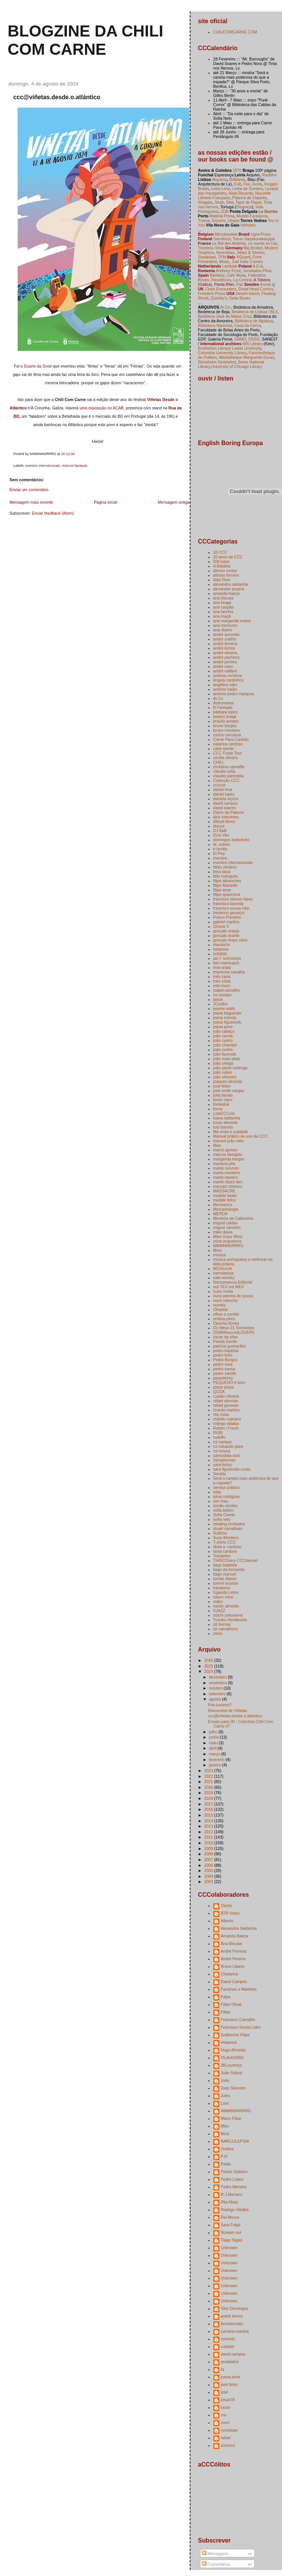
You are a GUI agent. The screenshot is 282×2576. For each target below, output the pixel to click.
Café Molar (236, 275)
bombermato (232, 2323)
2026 (209, 1660)
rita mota (221, 1414)
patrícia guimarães (229, 1346)
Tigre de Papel (248, 202)
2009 (209, 1848)
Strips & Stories (250, 252)
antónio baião (225, 689)
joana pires (223, 1026)
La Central (242, 279)
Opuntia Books (226, 1323)
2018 (209, 1798)
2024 (209, 1671)
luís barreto (223, 1127)
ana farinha (223, 611)
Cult (237, 184)
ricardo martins (226, 1410)
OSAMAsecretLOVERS (234, 1332)
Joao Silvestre (233, 2088)
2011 (209, 1837)
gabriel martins (226, 921)
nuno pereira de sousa (233, 1296)
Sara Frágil (230, 2224)
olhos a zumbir (226, 1314)
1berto (226, 1905)
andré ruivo (223, 666)
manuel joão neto (228, 1140)
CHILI (218, 762)
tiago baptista (225, 1565)
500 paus (221, 561)
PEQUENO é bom (229, 1382)
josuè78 (228, 2399)
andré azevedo (226, 634)
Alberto (227, 1920)
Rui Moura (230, 2217)
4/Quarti (243, 257)
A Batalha (221, 566)
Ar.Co (218, 698)
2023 (209, 1770)
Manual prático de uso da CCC (240, 1136)
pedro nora (223, 1364)
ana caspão (223, 607)
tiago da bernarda (228, 1569)
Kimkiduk (221, 1104)
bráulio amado (226, 721)
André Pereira (233, 1958)
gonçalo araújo (226, 931)
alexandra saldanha (230, 584)
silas (217, 1492)
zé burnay (222, 1624)
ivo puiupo (222, 994)
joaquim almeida (228, 1081)
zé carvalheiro (225, 1628)
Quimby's (219, 298)
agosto (215, 1699)
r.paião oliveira (226, 1396)
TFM (222, 257)
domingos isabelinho (231, 839)
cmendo (228, 2339)
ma (224, 2415)
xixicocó (228, 2445)
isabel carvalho (226, 990)
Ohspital (220, 1309)
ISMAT (240, 339)
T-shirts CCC (224, 1542)
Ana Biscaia (231, 1943)
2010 (209, 1842)
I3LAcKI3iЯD (232, 2057)
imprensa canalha (229, 972)
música (219, 1254)
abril (213, 1748)
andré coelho (224, 639)
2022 (209, 1776)
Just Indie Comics (247, 261)
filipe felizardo (225, 885)
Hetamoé (229, 2042)
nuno (225, 2422)
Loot (224, 2103)
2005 (209, 1870)
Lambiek (229, 266)
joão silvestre (224, 1077)
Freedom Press (211, 293)
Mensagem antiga (174, 502)
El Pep (219, 853)
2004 (209, 1876)
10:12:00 (68, 454)
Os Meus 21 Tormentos (234, 1327)
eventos (220, 858)
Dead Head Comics (256, 289)
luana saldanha (226, 1118)
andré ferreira (225, 643)
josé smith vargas (228, 1090)
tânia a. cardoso (227, 1546)
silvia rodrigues (226, 1496)
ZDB (224, 211)
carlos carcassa (227, 734)
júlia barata (223, 1095)
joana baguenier (227, 1013)
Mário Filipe (231, 2118)
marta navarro (225, 1177)
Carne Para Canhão (231, 739)
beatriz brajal (224, 716)
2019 (209, 1792)
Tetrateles (222, 1556)
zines (218, 1633)
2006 (209, 1865)
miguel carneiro (227, 1227)
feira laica (221, 871)
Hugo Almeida (233, 2050)
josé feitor (222, 1086)
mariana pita (224, 1163)
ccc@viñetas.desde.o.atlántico (56, 97)
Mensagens (215, 2553)
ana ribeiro (222, 630)
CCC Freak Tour (227, 753)
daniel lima (222, 789)
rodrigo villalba (226, 1423)
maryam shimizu (228, 1186)
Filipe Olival (231, 2004)
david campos (225, 803)
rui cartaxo (222, 1441)
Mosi (217, 1250)
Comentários (216, 2564)
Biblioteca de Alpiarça (254, 321)
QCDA (219, 1391)
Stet (229, 202)
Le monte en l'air (262, 243)
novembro (218, 1682)
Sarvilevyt (222, 238)
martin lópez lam (228, 1181)
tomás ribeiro (224, 1578)
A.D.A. (258, 266)
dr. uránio (221, 844)
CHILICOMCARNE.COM (235, 32)
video (218, 1601)
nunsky (219, 1305)
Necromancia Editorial (232, 1282)
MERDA (220, 1213)
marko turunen (226, 1168)
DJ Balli (220, 830)
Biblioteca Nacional (215, 325)
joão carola (223, 1036)
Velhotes (247, 225)
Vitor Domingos (234, 2308)
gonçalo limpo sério (230, 940)
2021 (209, 1781)
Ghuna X (221, 926)
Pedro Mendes (234, 2186)
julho (214, 1731)
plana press (223, 1387)
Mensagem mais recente (31, 502)
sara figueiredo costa (231, 1469)
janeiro (215, 1765)
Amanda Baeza (234, 1936)
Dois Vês (221, 835)
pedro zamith (224, 1373)
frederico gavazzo (229, 912)
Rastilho (269, 175)
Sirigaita (205, 202)
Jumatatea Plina (257, 270)
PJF (224, 2156)
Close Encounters (220, 289)
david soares (224, 807)
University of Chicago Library (236, 366)
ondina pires (224, 1318)
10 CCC (220, 552)
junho (214, 1737)
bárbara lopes (225, 712)
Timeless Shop (211, 248)
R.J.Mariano (232, 2194)
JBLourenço (231, 2065)
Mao (217, 1145)
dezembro (218, 1677)
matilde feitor (224, 1200)
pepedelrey (223, 1378)
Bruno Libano (233, 1966)
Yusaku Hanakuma (230, 1619)
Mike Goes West (228, 1236)
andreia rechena (227, 675)
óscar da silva (225, 1337)
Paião (226, 2164)
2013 (209, 1826)
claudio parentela (228, 776)
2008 (209, 1854)
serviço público (226, 1487)
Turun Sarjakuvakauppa (254, 238)
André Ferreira (234, 1951)
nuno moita (223, 1291)
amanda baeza (226, 593)
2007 (209, 1859)
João (225, 2080)
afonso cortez (225, 570)
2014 (209, 1820)
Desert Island (247, 293)
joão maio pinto (226, 1058)
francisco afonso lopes (233, 899)
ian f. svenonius (227, 958)
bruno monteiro (226, 730)
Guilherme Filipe (235, 2034)
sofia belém (223, 1510)
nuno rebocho (225, 1300)
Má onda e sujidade (230, 1131)
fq (222, 2369)
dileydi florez (224, 821)
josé (224, 2392)
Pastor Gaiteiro (234, 2171)
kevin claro (222, 1099)
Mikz (225, 2126)
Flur (246, 184)
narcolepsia (223, 1273)
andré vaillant (225, 671)
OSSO (254, 339)
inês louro (222, 985)
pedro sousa (224, 1368)
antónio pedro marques (233, 693)
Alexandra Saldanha (239, 1928)
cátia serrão (223, 748)
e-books (220, 849)
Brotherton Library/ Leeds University (230, 348)
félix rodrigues (225, 876)
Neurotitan (225, 252)
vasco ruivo (223, 1597)
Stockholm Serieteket (217, 362)
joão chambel (225, 1045)
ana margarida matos (232, 620)
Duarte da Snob (38, 366)
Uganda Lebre (226, 1592)
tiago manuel (224, 1574)
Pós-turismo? (220, 1705)
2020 (209, 1787)
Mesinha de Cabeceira (233, 1218)
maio (214, 1743)
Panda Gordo (225, 1341)
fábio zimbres (225, 867)
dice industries (226, 817)
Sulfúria (220, 1533)
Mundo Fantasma (252, 216)
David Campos (234, 1981)
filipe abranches (227, 880)
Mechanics (222, 1204)
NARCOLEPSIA (235, 2141)
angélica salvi (225, 684)
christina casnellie (229, 766)
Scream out (231, 2232)
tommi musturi (225, 1583)
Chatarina (229, 1974)
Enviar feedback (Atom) (53, 513)
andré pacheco (226, 657)
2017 (209, 1804)
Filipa (225, 1996)
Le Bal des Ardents (229, 243)
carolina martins (235, 2331)
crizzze (219, 785)
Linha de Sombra (247, 188)
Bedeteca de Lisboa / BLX (255, 311)
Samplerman (224, 1460)
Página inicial (105, 502)
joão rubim (222, 1072)
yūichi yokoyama (228, 1615)
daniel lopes (224, 794)
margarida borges (228, 1159)
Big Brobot (253, 248)
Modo (224, 261)
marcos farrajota (74, 466)
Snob (219, 202)
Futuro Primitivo (227, 917)
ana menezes (225, 625)
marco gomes (225, 1150)
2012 (209, 1831)
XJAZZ (219, 1610)
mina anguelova (227, 1241)
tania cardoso (225, 1551)
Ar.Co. (225, 307)
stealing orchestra (229, 1524)
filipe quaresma (226, 894)
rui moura (221, 1451)
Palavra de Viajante (249, 197)
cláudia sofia (224, 771)
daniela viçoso (226, 798)
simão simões (225, 1505)
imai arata (222, 967)
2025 (209, 1666)
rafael (226, 2437)
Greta (257, 184)
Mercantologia (225, 1209)
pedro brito (222, 1355)
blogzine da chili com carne (85, 40)
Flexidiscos (221, 279)
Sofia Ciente (224, 1514)
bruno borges (225, 725)
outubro (216, 1688)
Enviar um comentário (28, 489)
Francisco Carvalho (238, 2019)
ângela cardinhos (228, 680)
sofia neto (222, 1519)
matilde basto (225, 1195)
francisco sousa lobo (231, 908)
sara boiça (222, 1464)
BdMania (238, 179)
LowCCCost (224, 1113)
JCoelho (220, 1004)
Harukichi (221, 944)
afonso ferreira (226, 575)
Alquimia (219, 179)
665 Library (253, 343)
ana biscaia (223, 598)
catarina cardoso (228, 744)
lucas (225, 2407)
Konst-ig (267, 284)
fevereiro (217, 1759)
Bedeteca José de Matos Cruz (225, 316)
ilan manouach (226, 963)
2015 (209, 1815)
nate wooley (224, 1277)
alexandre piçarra (228, 589)
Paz (239, 284)
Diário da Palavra (228, 812)
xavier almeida (226, 1606)
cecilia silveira (225, 757)
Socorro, (219, 220)
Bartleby (217, 275)
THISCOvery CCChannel (235, 1560)
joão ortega (223, 1063)
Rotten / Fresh (226, 1428)
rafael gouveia (225, 1405)
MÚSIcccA (222, 1268)
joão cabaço (224, 1031)
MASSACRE (224, 1191)
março (215, 1754)
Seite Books (239, 298)
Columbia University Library (222, 352)
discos (219, 826)
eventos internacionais (42, 466)
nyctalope (229, 2430)
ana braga (222, 602)
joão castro (223, 1040)
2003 (209, 1881)
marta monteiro (226, 1172)
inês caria (221, 976)
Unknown (229, 2247)
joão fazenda (224, 1054)
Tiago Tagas (232, 2240)
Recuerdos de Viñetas (227, 1710)
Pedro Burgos (225, 1359)
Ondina (227, 2148)
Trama (204, 220)
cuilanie (228, 2346)
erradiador (230, 2361)
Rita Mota (229, 2202)
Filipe (225, 2012)
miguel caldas (225, 1223)
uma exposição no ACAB (101, 408)
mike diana (223, 1232)
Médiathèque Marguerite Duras (246, 357)
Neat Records (240, 193)
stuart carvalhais (228, 1528)
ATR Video (230, 1913)
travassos (221, 1587)
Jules (225, 2095)
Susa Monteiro (226, 1537)
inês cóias (222, 981)
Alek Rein (221, 579)
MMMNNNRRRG (228, 1245)
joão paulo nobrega (230, 1067)
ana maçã (222, 616)
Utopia (233, 220)
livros (218, 1108)
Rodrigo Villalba (235, 2209)
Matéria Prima (222, 216)
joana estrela (224, 1017)
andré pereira (225, 661)
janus (218, 999)
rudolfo (219, 1437)
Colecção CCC (226, 780)
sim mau (220, 1501)
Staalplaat (207, 257)
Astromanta (223, 703)
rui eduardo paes (228, 1446)
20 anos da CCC (228, 557)
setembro (218, 1693)
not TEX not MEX (228, 1286)
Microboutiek (226, 234)
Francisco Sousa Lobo (241, 2027)
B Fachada (223, 707)
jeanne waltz (224, 1008)
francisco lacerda (228, 903)
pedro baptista (226, 1350)
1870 (237, 170)
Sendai (219, 1473)
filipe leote (222, 890)
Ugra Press (261, 234)
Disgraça (244, 206)
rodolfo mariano (227, 1419)
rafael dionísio (225, 1400)
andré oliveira (225, 652)
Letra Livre (220, 188)
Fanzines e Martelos (239, 1989)
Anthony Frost (228, 270)
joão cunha (223, 1049)
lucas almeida (225, 1122)
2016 (209, 1809)
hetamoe (221, 949)
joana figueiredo (227, 1022)
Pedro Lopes (232, 2179)
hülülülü (220, 953)
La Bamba (267, 211)
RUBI (218, 1432)
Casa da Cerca (247, 325)
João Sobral (231, 2072)
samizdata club (226, 1455)
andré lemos (224, 648)
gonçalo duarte (226, 935)
